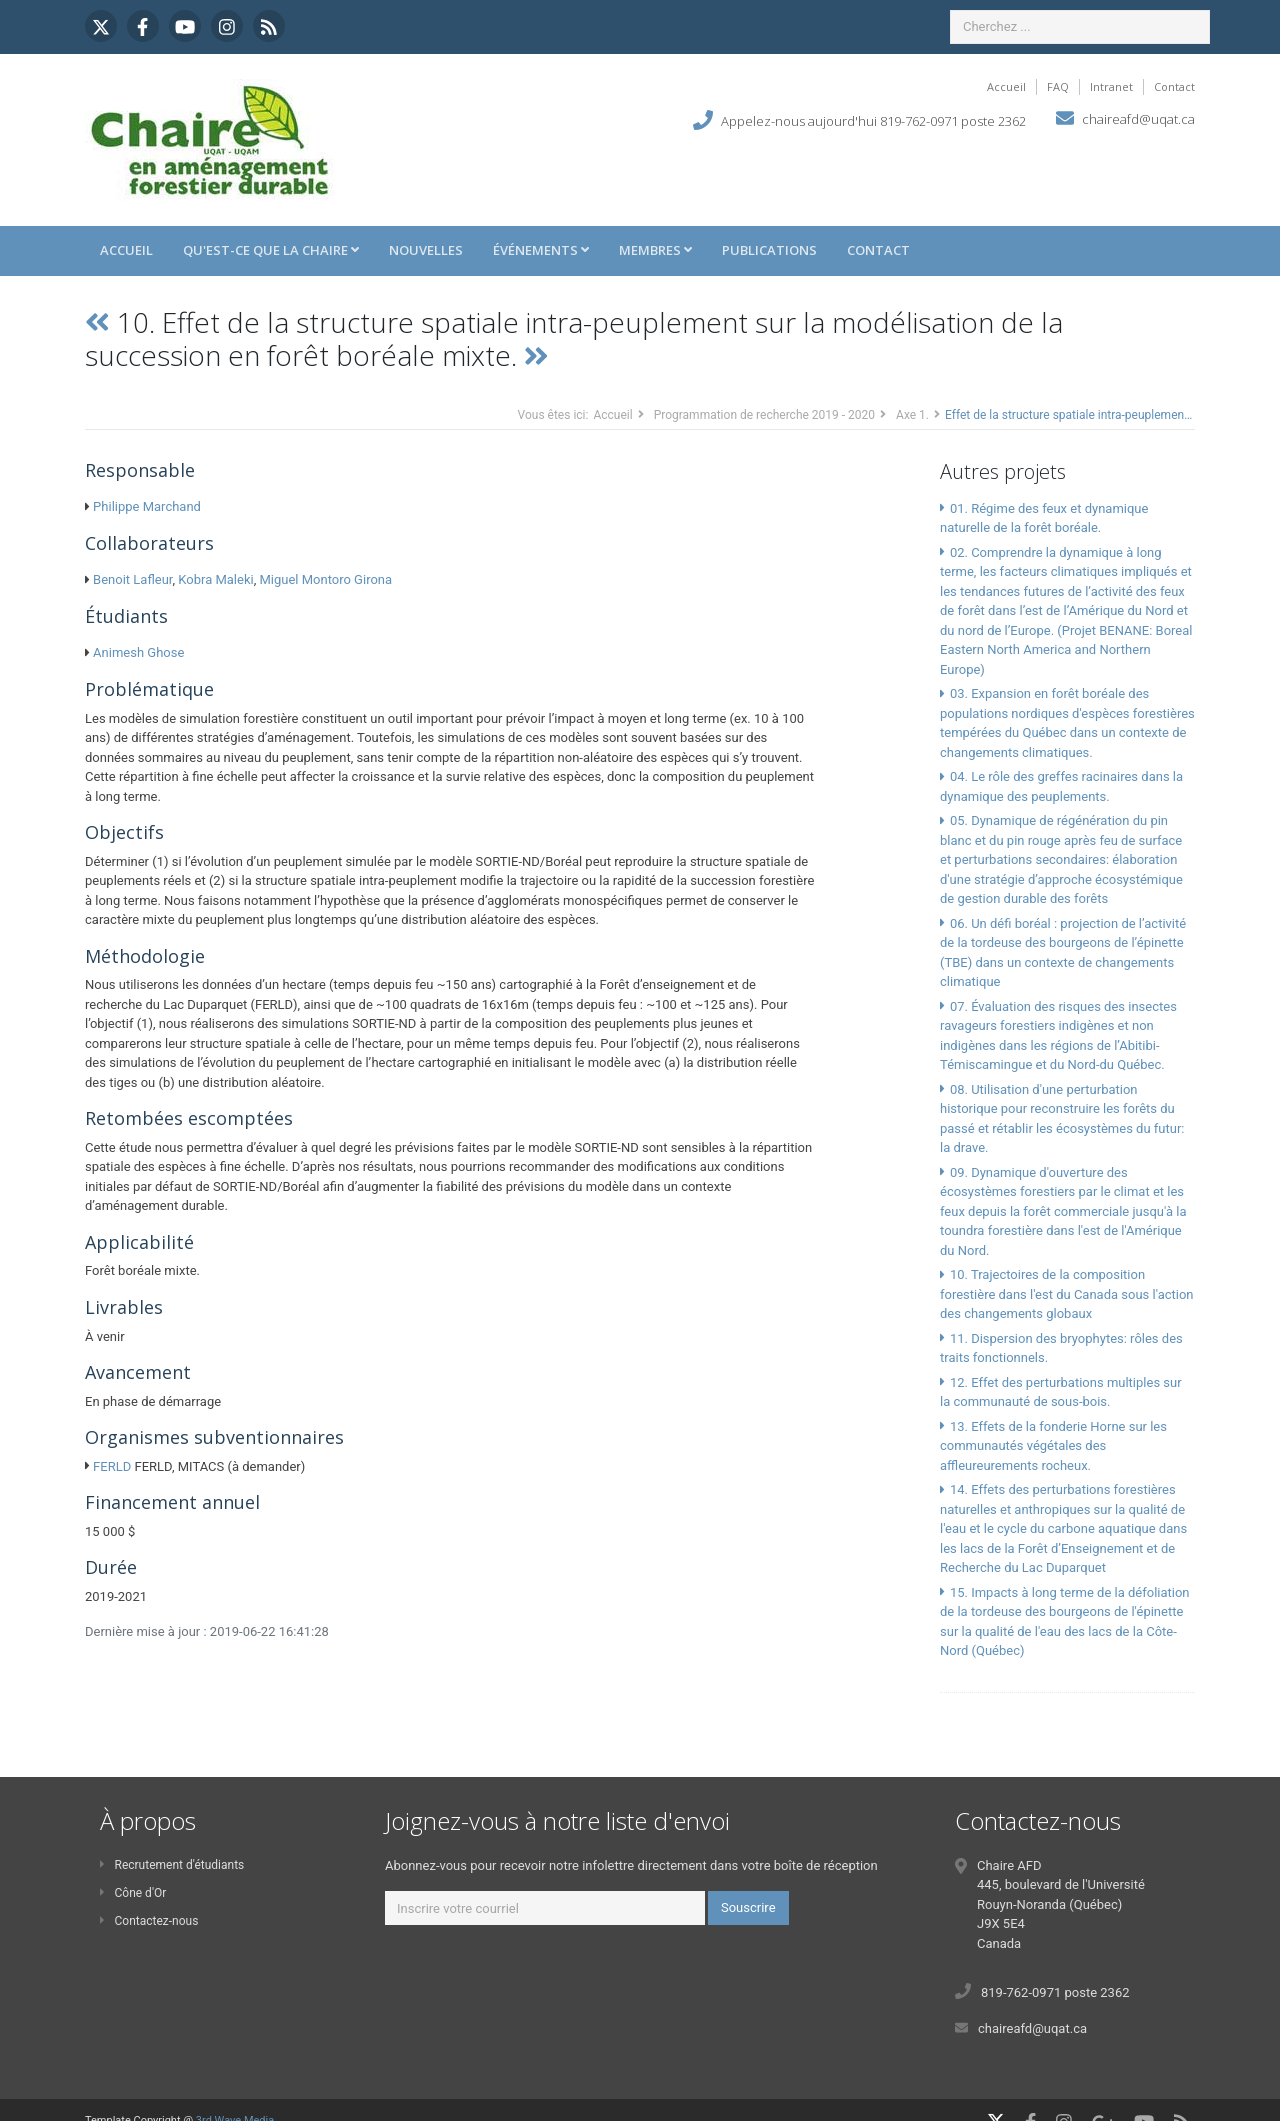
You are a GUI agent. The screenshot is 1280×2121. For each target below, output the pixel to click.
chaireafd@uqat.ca (1138, 119)
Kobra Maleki (215, 579)
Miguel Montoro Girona (325, 579)
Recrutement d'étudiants (172, 1865)
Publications (769, 250)
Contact (1174, 86)
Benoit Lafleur (132, 579)
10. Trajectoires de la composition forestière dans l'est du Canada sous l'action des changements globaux (1067, 1294)
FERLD (112, 1466)
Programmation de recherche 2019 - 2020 (764, 415)
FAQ (1058, 86)
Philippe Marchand (147, 506)
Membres (655, 250)
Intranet (1111, 86)
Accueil (1006, 86)
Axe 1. (912, 415)
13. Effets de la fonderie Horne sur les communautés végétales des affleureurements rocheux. (1053, 1446)
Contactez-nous (149, 1921)
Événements (541, 250)
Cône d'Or (133, 1893)
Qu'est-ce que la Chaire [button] (271, 250)
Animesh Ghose (138, 652)
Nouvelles (426, 250)
